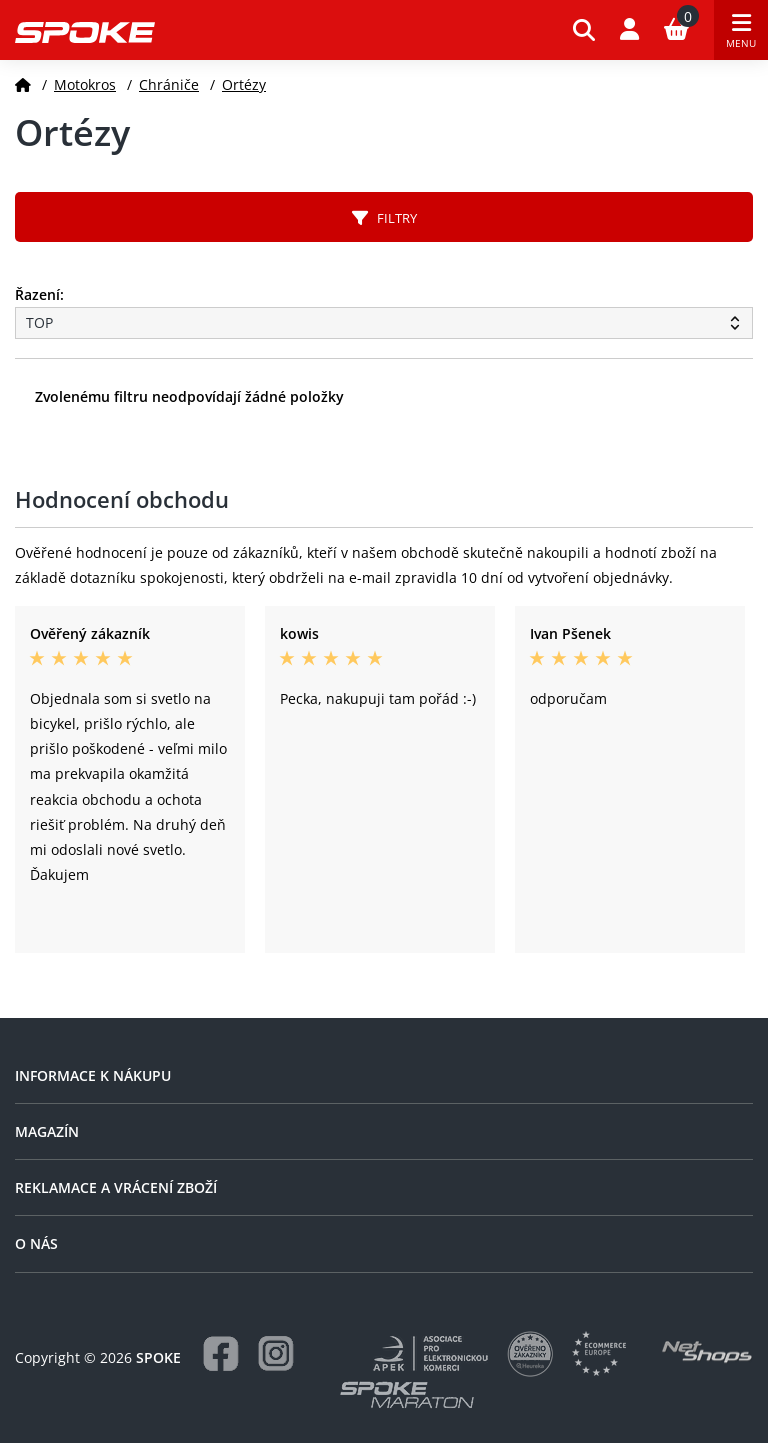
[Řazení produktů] (384, 323)
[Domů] (23, 84)
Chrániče (169, 84)
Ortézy (244, 84)
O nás (36, 1243)
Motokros (85, 84)
